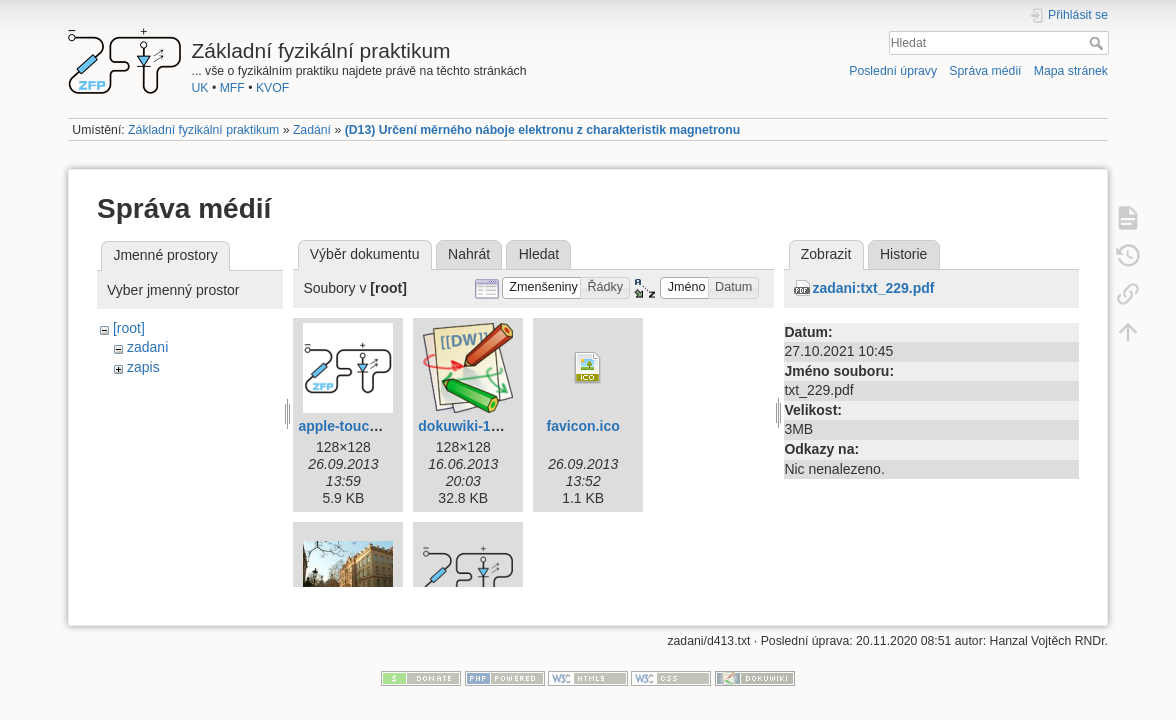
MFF (232, 88)
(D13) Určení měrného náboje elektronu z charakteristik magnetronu (543, 130)
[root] (129, 328)
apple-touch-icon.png (369, 426)
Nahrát (469, 254)
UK (200, 88)
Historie (903, 254)
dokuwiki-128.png (476, 426)
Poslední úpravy (893, 71)
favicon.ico (583, 426)
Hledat (1098, 43)
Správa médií (985, 71)
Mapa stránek (1071, 71)
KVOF (272, 88)
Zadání (312, 130)
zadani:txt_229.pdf (873, 288)
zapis (143, 367)
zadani (147, 347)
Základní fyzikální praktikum (203, 130)
